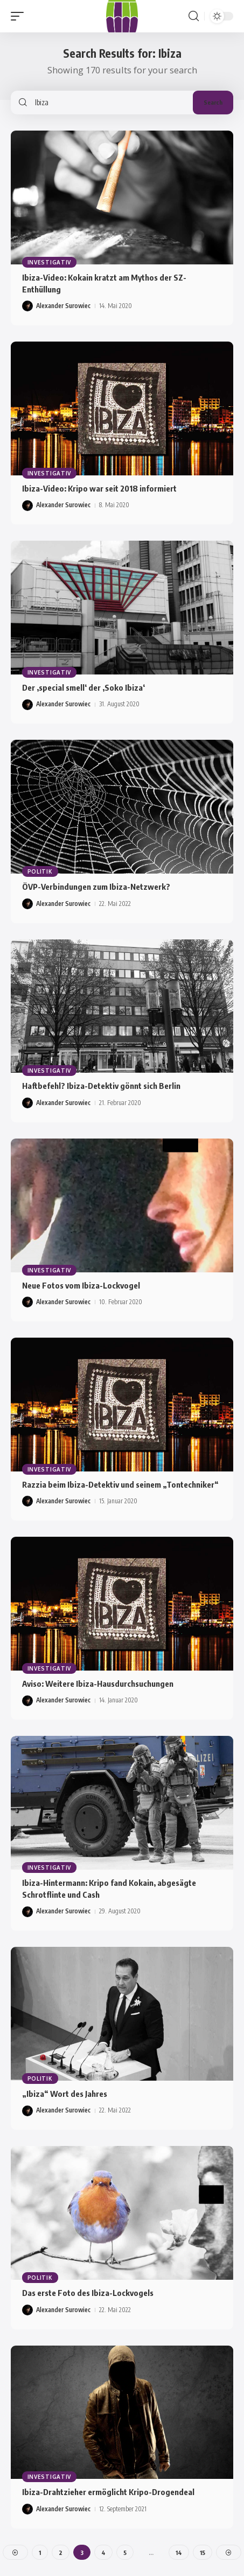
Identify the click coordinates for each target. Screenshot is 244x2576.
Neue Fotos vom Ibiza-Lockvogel (81, 1285)
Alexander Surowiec (63, 306)
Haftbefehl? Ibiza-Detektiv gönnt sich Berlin (101, 1086)
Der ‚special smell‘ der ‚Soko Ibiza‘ (83, 687)
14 (179, 2552)
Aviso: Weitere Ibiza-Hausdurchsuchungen (97, 1683)
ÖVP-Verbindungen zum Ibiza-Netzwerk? (96, 886)
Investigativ (49, 262)
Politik (40, 871)
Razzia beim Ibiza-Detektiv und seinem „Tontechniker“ (120, 1484)
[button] (20, 16)
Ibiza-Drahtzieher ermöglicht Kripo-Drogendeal (108, 2492)
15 (202, 2552)
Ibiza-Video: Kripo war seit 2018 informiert (99, 488)
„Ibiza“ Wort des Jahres (64, 2093)
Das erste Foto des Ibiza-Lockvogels (88, 2293)
